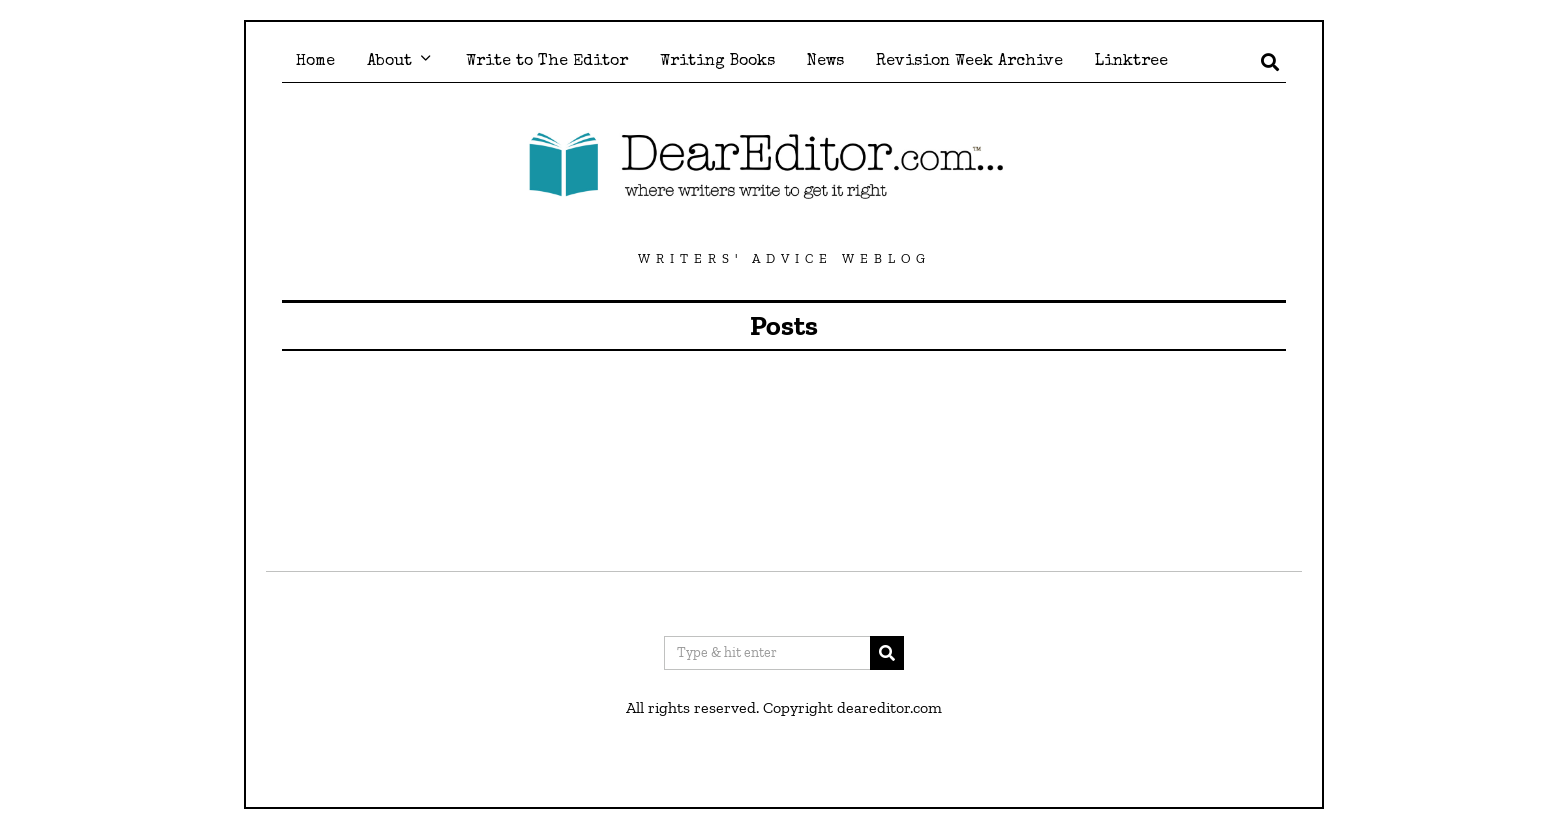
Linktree (1131, 62)
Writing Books (717, 62)
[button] (887, 653)
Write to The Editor (547, 62)
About (389, 62)
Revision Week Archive (969, 62)
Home (315, 62)
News (825, 62)
